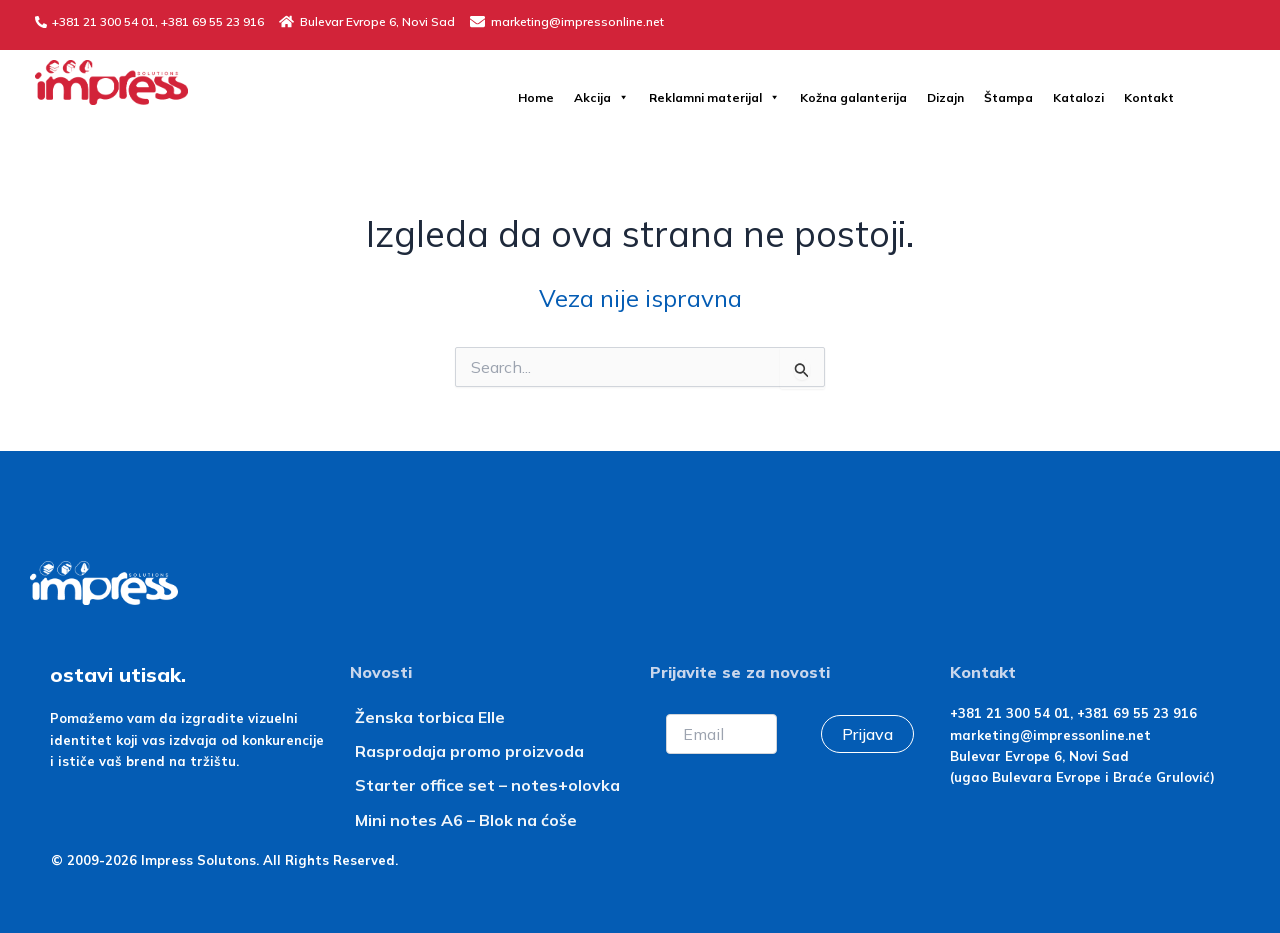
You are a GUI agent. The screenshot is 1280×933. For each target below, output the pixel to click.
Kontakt (1149, 97)
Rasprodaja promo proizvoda (469, 751)
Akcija (601, 97)
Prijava (867, 734)
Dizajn (945, 97)
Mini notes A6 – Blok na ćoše (466, 820)
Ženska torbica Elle (430, 717)
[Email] (721, 734)
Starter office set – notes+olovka (487, 785)
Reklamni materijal (714, 97)
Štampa (1008, 97)
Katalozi (1078, 97)
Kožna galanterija (853, 97)
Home (536, 97)
